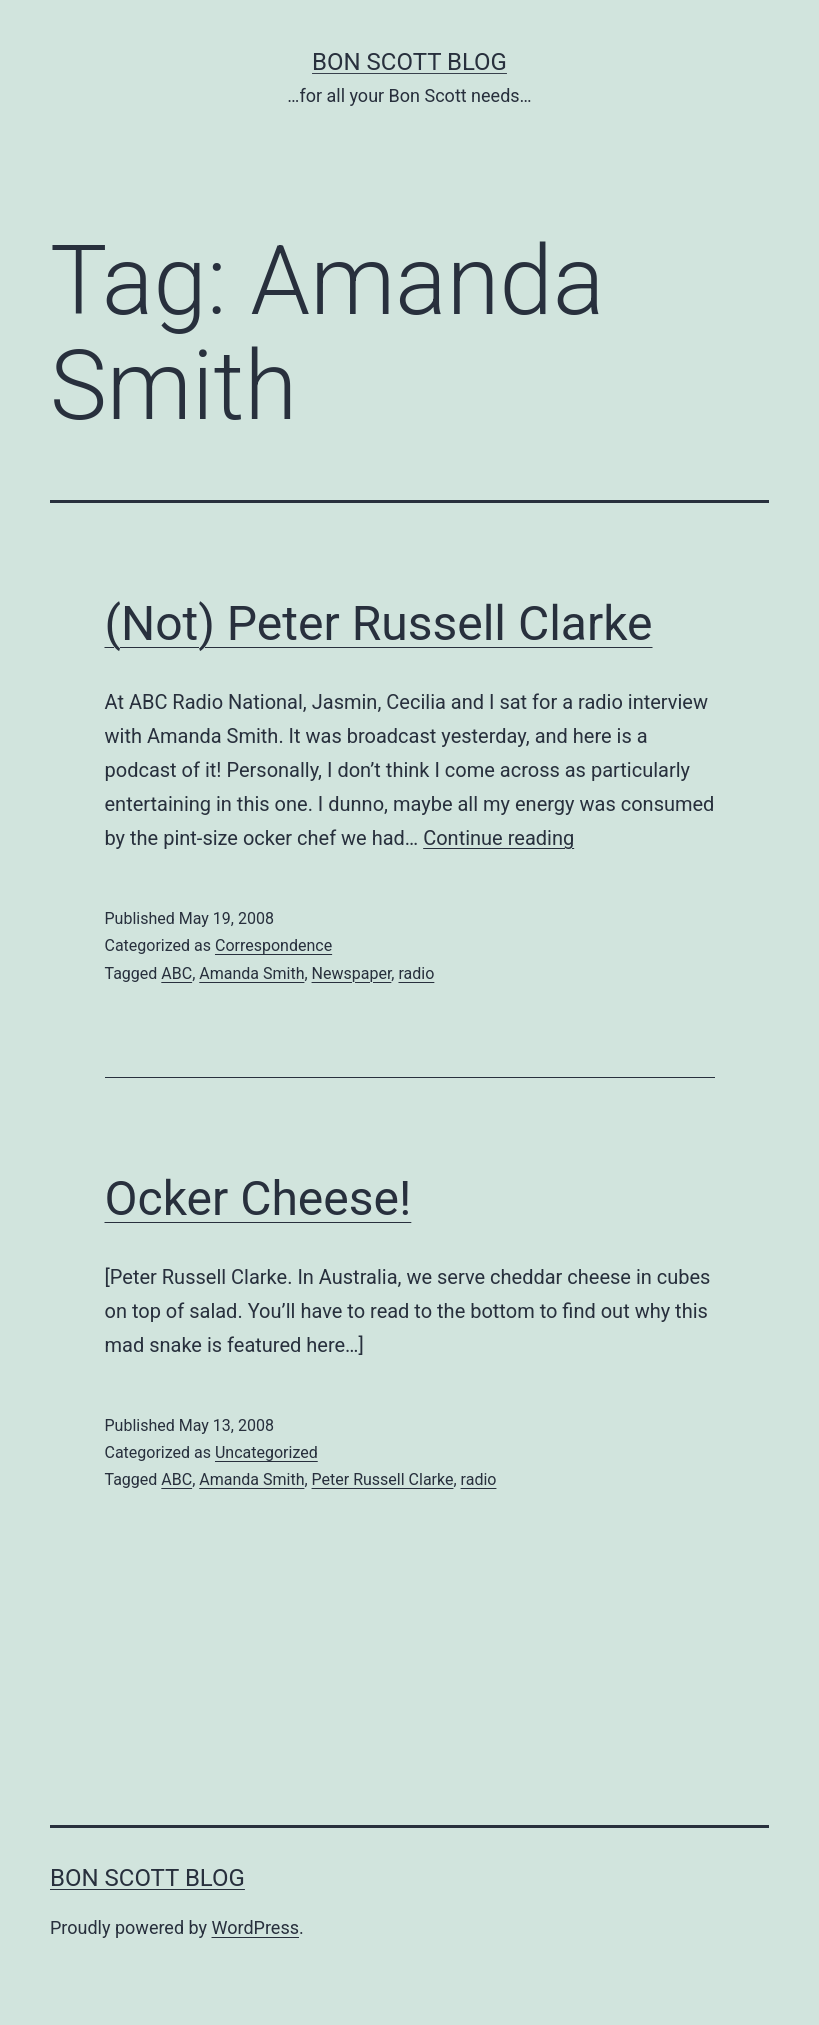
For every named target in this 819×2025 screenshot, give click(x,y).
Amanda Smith (251, 973)
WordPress (255, 1927)
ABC (176, 973)
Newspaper (352, 973)
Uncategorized (266, 1452)
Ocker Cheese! (258, 1198)
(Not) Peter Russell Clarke (379, 623)
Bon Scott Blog (409, 62)
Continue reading (498, 838)
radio (416, 973)
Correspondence (273, 945)
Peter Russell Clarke (383, 1479)
